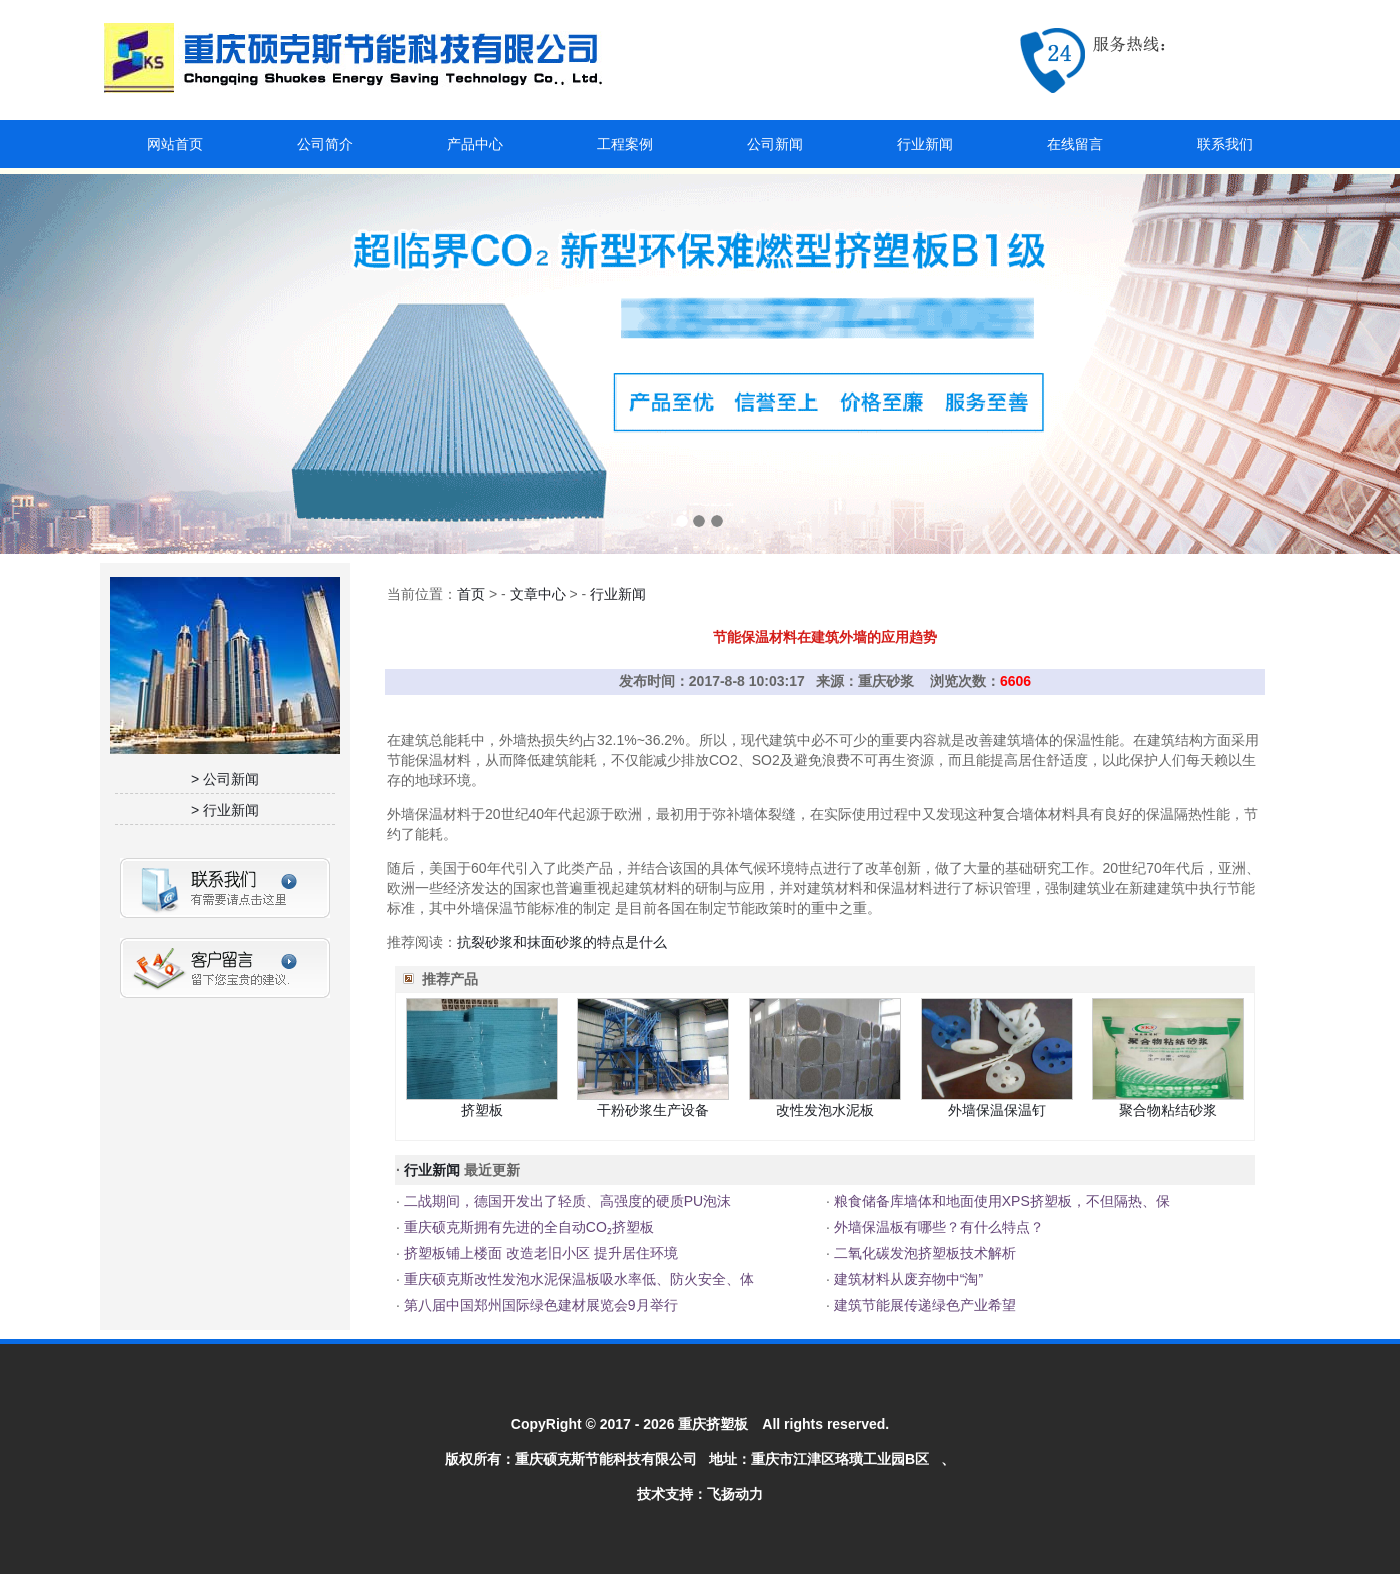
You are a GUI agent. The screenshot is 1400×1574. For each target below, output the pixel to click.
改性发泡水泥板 (825, 1110)
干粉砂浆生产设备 (653, 1110)
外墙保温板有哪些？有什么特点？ (937, 1227)
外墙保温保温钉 (997, 1110)
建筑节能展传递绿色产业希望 (923, 1305)
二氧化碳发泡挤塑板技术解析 (923, 1253)
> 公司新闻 (225, 779)
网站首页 (175, 144)
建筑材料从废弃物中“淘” (906, 1279)
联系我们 (1225, 144)
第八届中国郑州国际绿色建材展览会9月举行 (539, 1305)
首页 (471, 594)
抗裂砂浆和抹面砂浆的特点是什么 (562, 942)
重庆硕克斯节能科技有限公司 (606, 1459)
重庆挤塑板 (713, 1424)
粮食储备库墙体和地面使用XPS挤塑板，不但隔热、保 (1000, 1201)
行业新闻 (925, 144)
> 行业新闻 (225, 810)
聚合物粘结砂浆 (1168, 1110)
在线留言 (1075, 144)
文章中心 (538, 594)
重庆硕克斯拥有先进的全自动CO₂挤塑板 (527, 1227)
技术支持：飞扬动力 (700, 1494)
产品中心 (475, 144)
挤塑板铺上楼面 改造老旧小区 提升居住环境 (539, 1253)
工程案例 (625, 144)
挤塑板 (482, 1110)
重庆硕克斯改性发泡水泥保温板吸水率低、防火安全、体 (577, 1279)
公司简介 (325, 144)
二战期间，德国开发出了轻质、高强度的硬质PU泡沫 (565, 1201)
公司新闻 (775, 144)
